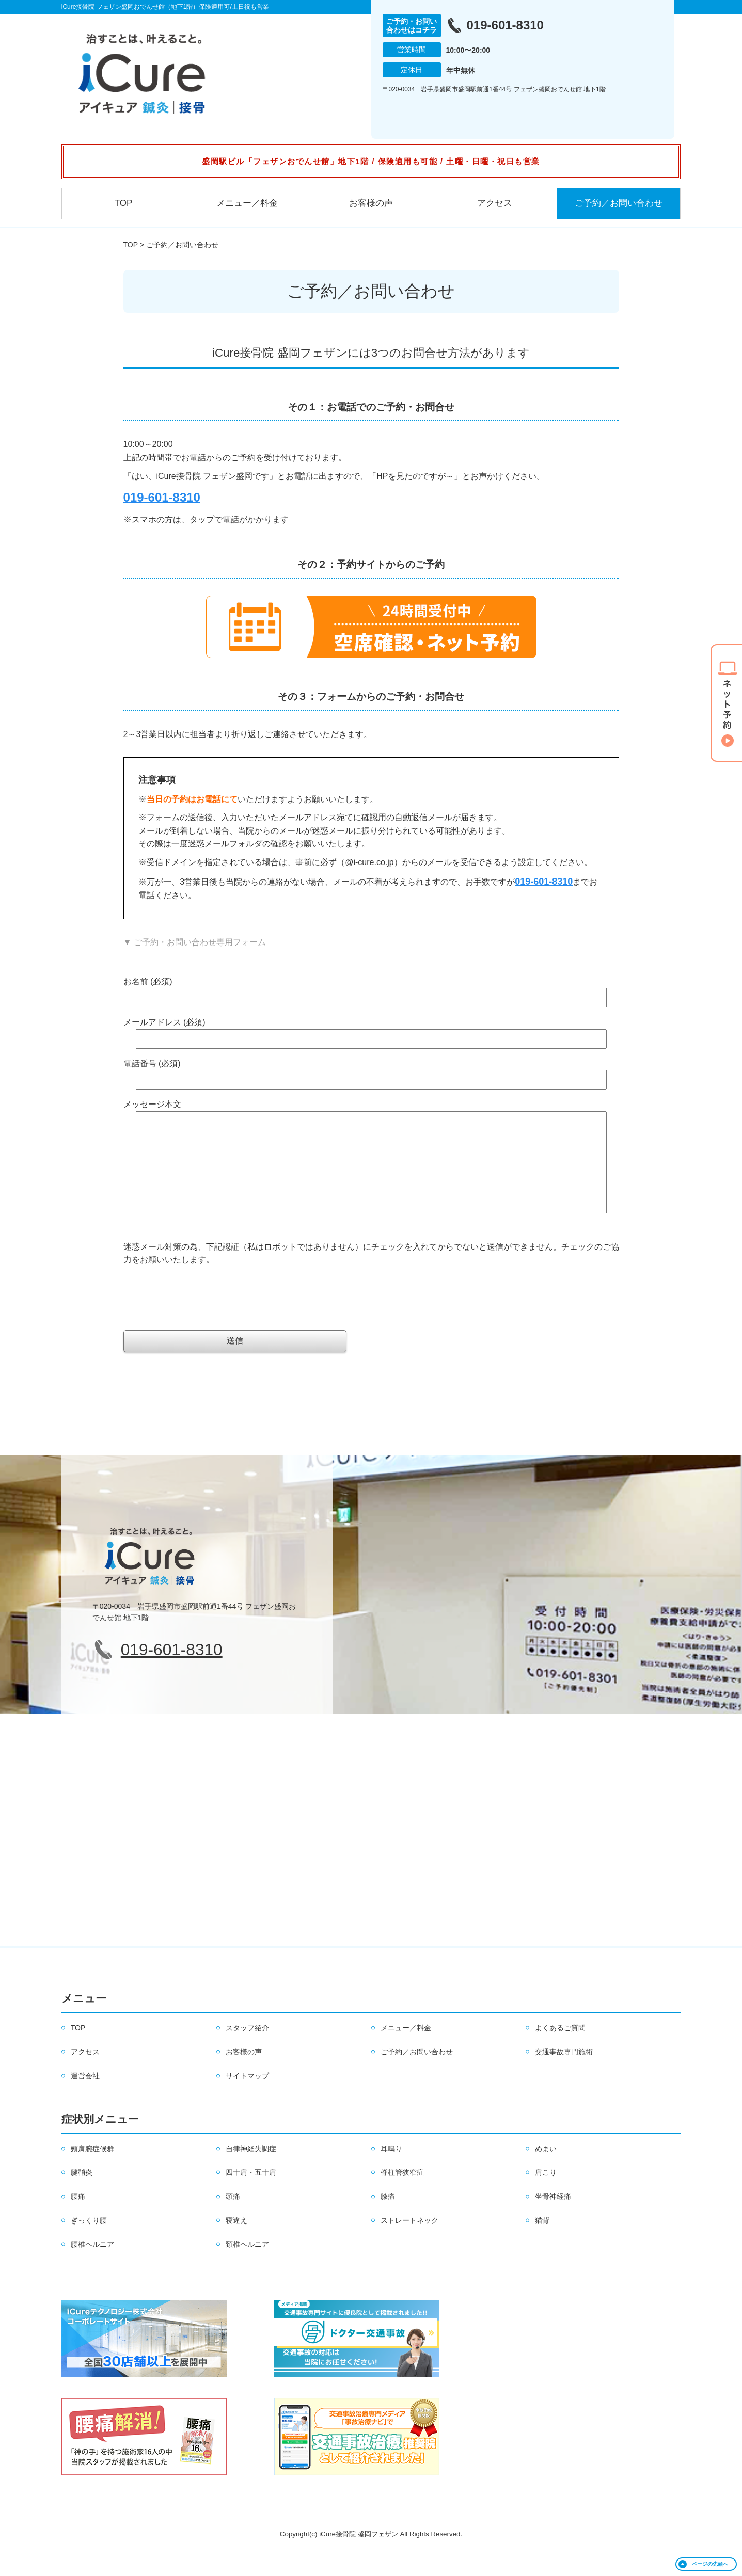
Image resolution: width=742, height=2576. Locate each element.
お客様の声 (371, 203)
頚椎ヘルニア (247, 2265)
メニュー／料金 (247, 203)
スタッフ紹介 (247, 2048)
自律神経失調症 (251, 2169)
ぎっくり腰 (89, 2241)
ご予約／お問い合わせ (618, 203)
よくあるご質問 (560, 2048)
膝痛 (388, 2217)
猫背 (542, 2241)
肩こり (546, 2193)
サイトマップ (247, 2096)
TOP (124, 203)
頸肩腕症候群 (92, 2169)
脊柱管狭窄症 (402, 2193)
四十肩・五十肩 (251, 2193)
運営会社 (85, 2096)
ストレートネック (409, 2241)
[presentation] (201, 1312)
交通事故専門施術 (564, 2072)
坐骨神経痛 (553, 2217)
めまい (546, 2169)
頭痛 (233, 2217)
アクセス (494, 203)
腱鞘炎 (81, 2193)
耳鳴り (391, 2169)
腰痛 (78, 2217)
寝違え (236, 2241)
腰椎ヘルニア (92, 2265)
